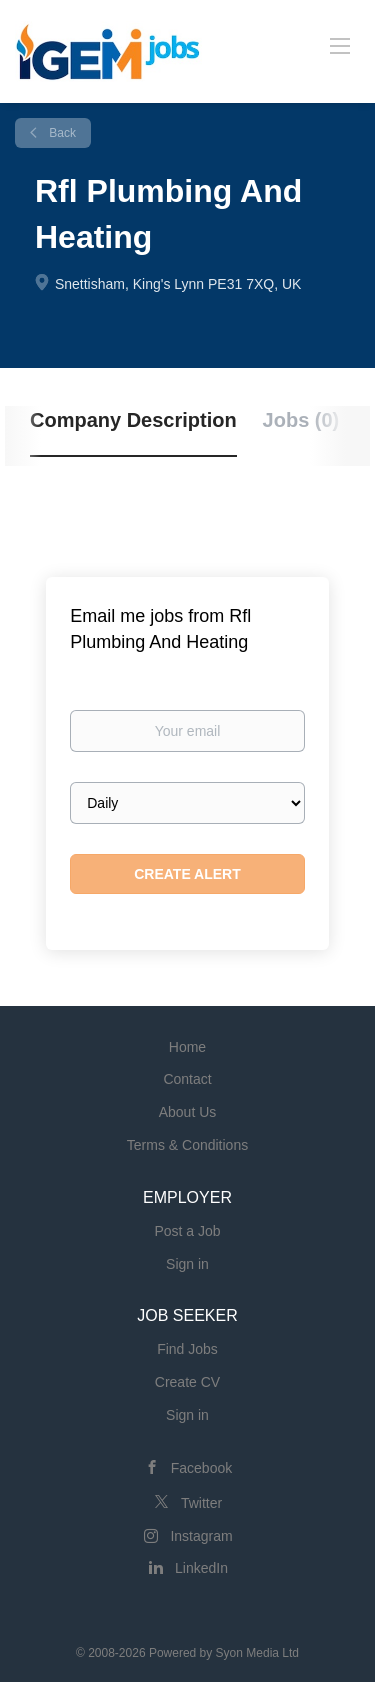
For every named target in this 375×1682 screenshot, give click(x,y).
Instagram (201, 1536)
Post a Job (187, 1231)
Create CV (187, 1382)
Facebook (201, 1468)
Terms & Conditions (187, 1145)
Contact (187, 1079)
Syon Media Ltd (257, 1653)
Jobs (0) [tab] (301, 420)
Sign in (187, 1264)
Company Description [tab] (133, 420)
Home (187, 1047)
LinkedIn (201, 1568)
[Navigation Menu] (340, 45)
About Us (188, 1112)
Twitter (201, 1503)
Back (61, 133)
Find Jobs (187, 1349)
